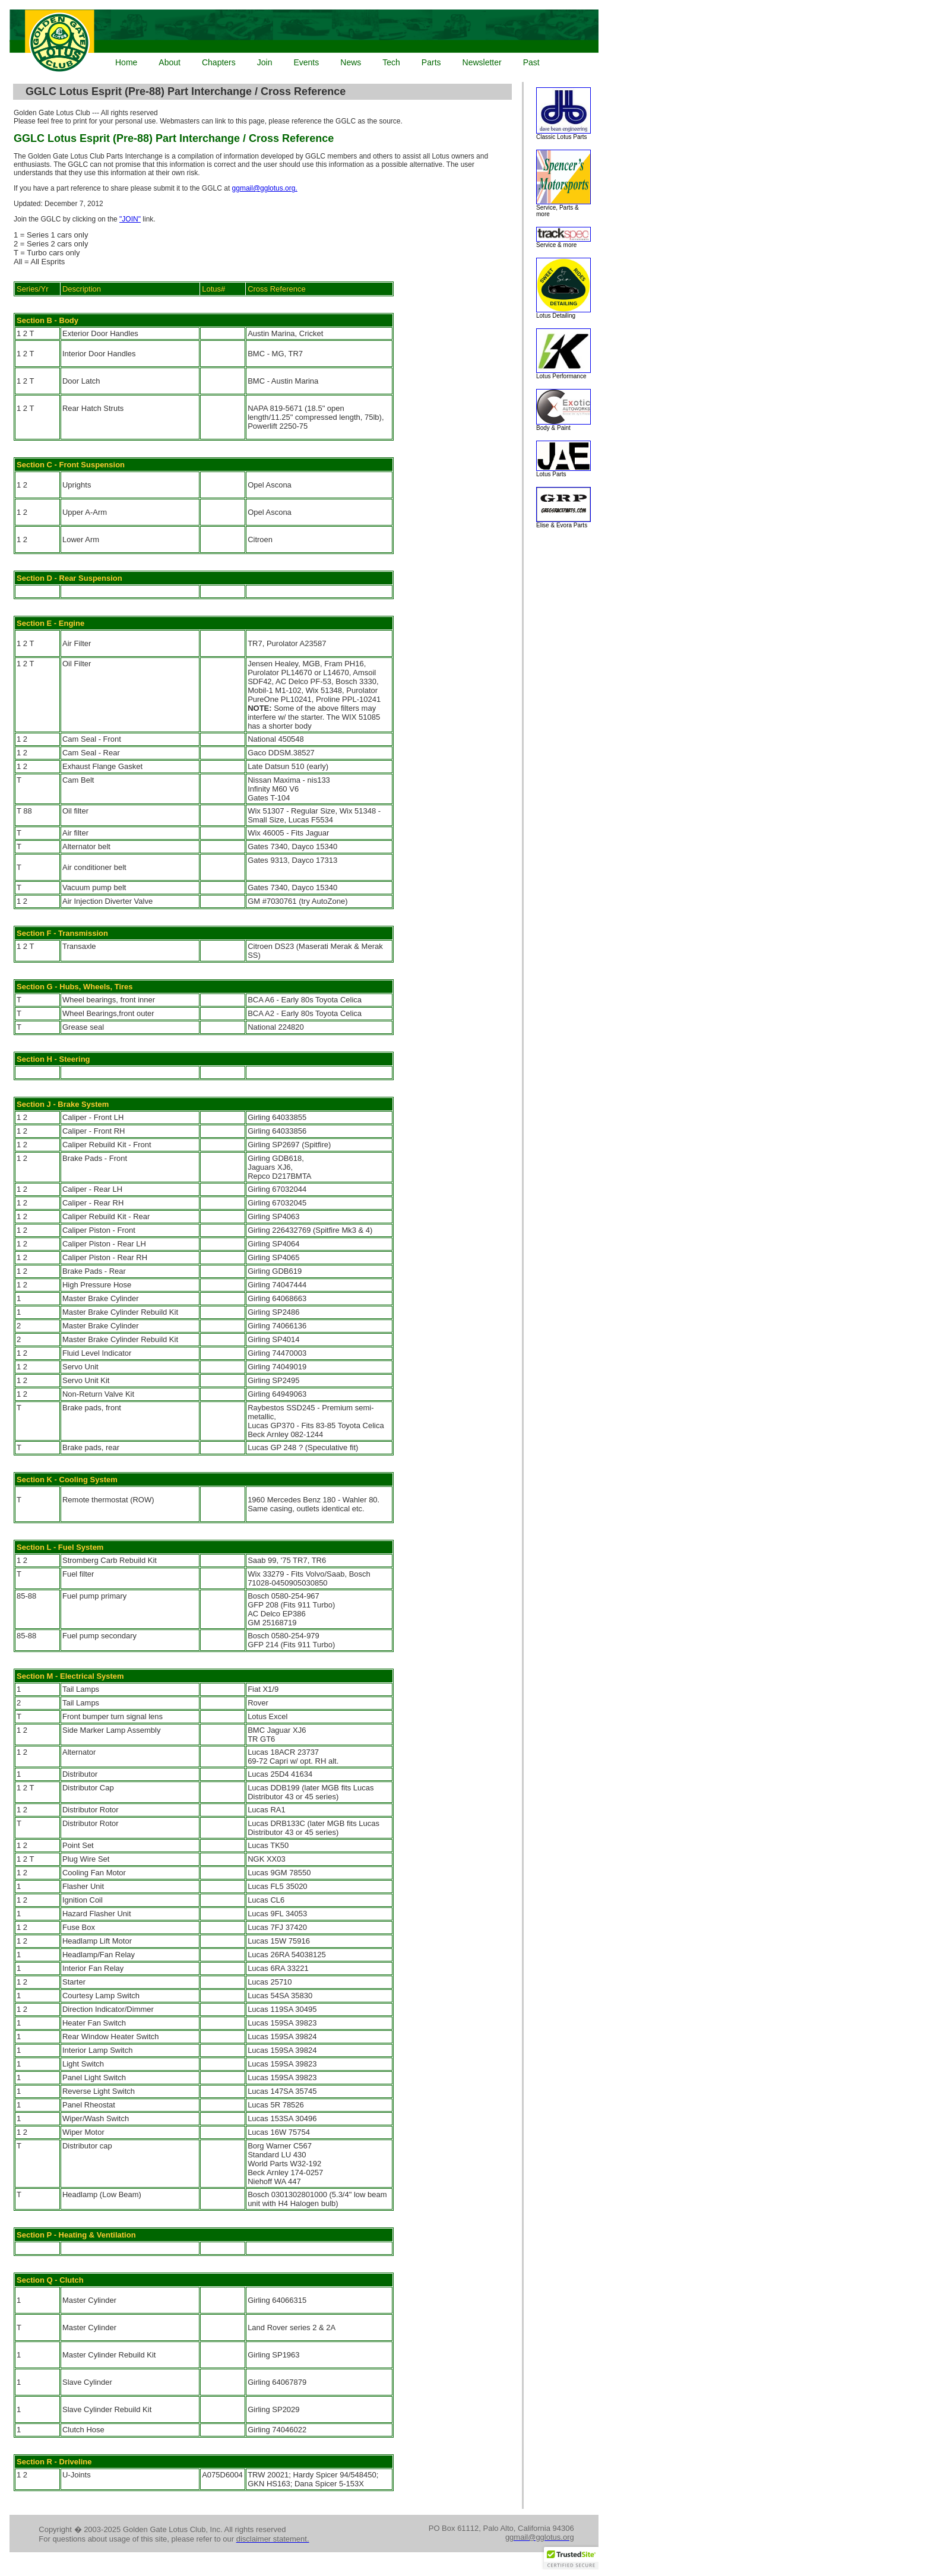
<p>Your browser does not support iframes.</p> (301, 42)
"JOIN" (130, 219)
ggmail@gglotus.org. (264, 188)
